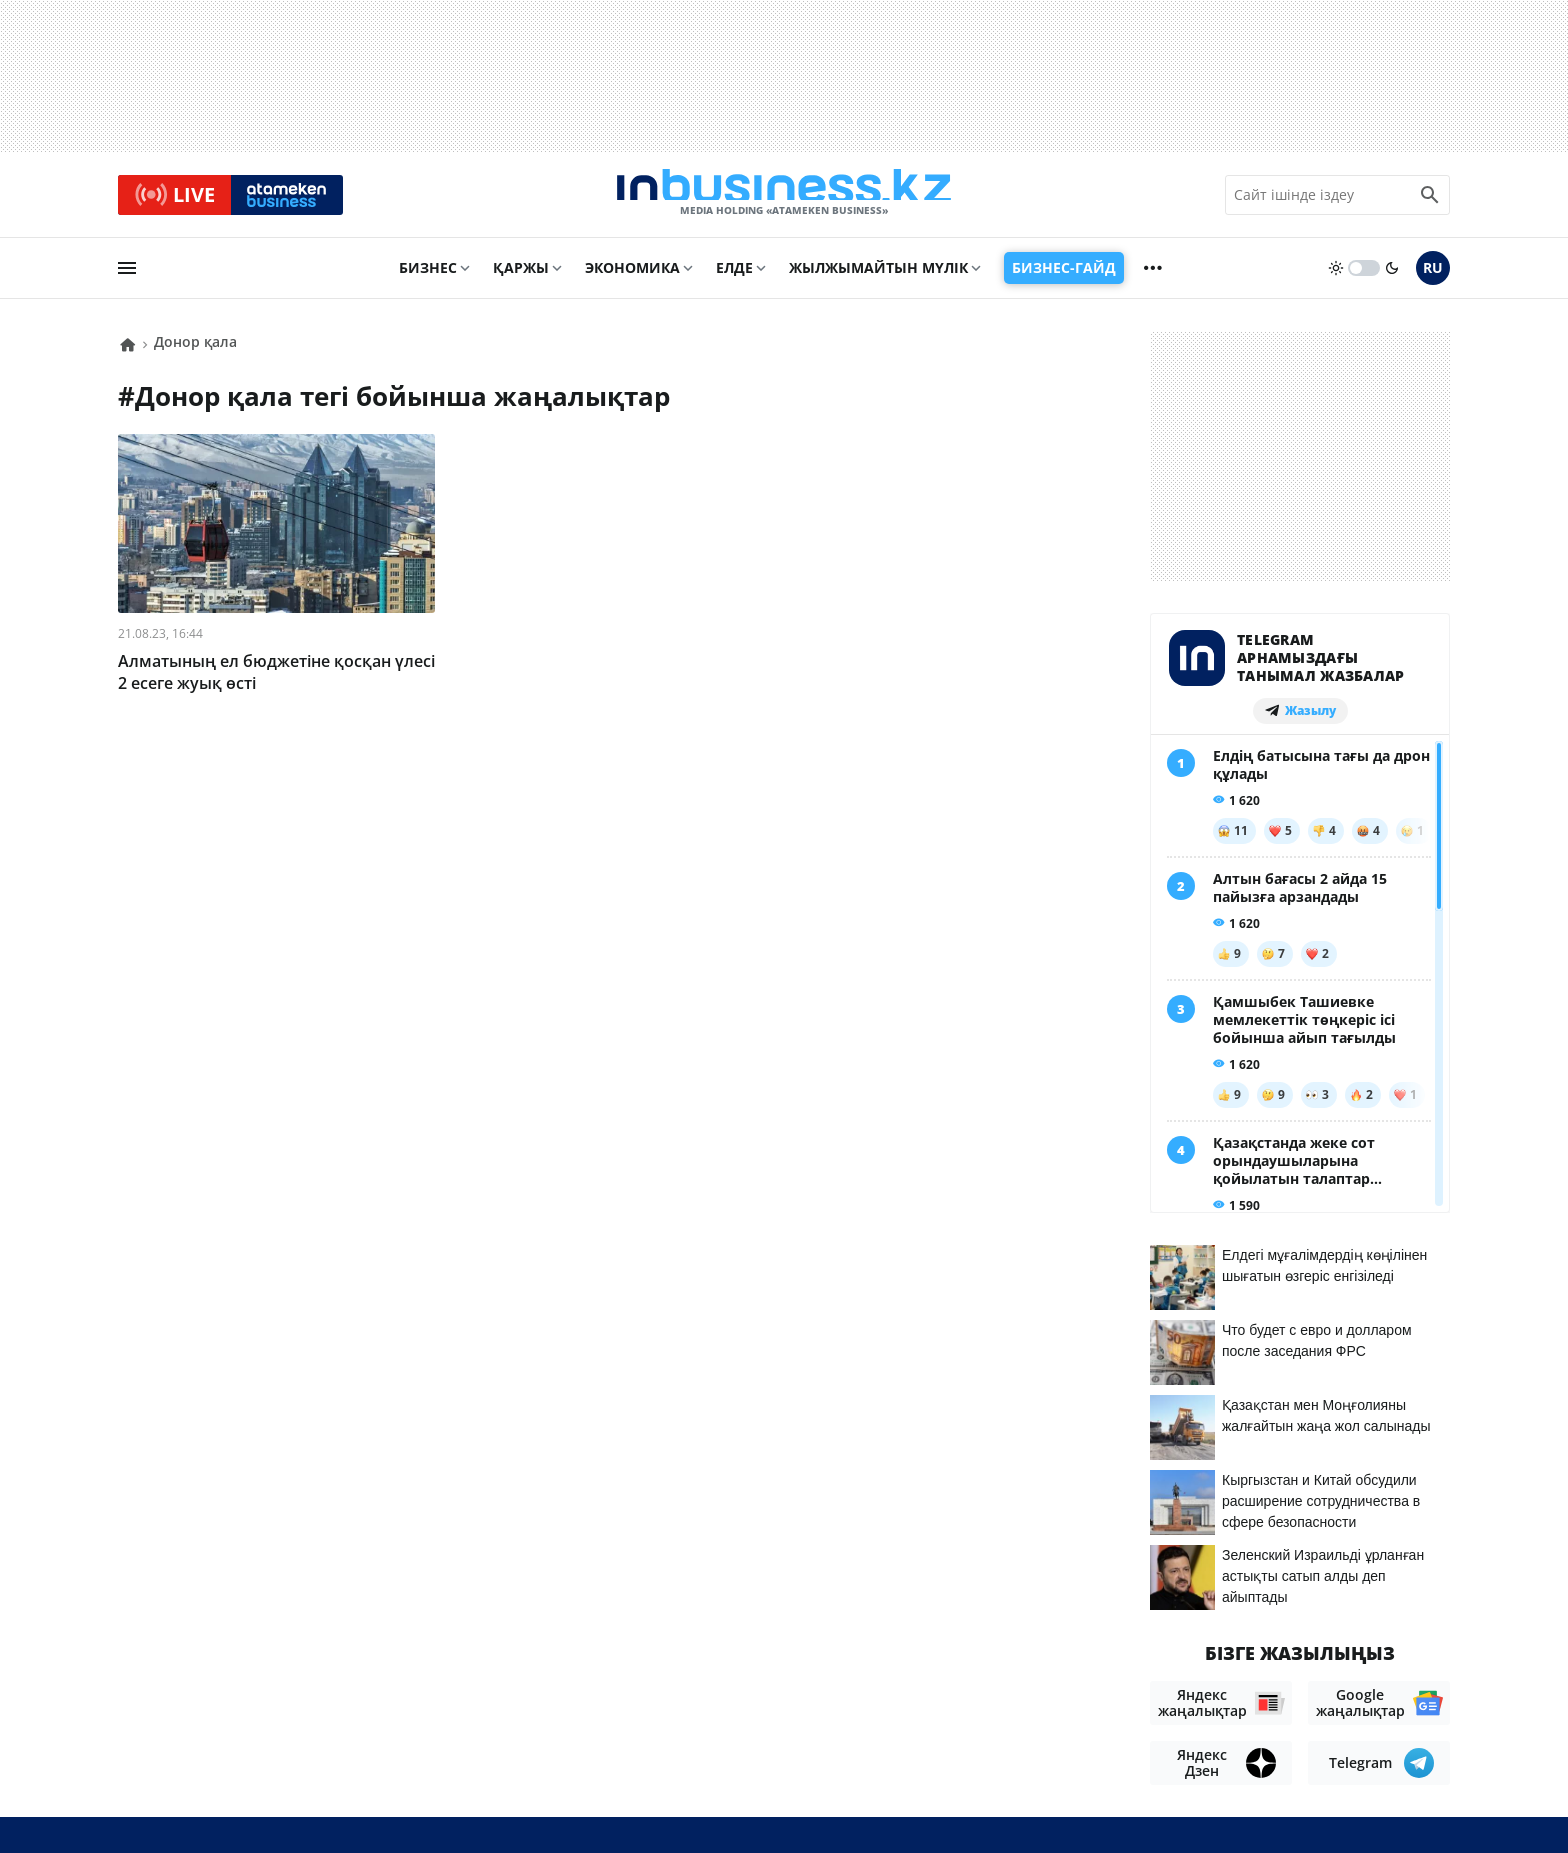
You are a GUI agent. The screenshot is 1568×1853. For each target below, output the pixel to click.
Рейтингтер (1403, 1719)
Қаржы (521, 276)
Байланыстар (1011, 1689)
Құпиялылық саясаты (769, 1803)
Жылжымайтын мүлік (878, 276)
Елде (734, 276)
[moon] (1392, 277)
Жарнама (1122, 1689)
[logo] (784, 199)
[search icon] (1430, 199)
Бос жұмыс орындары (1358, 1689)
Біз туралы (895, 1689)
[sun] (1336, 277)
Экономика (632, 276)
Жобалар (1214, 1689)
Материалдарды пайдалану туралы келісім (1267, 1649)
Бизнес (428, 276)
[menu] (127, 277)
